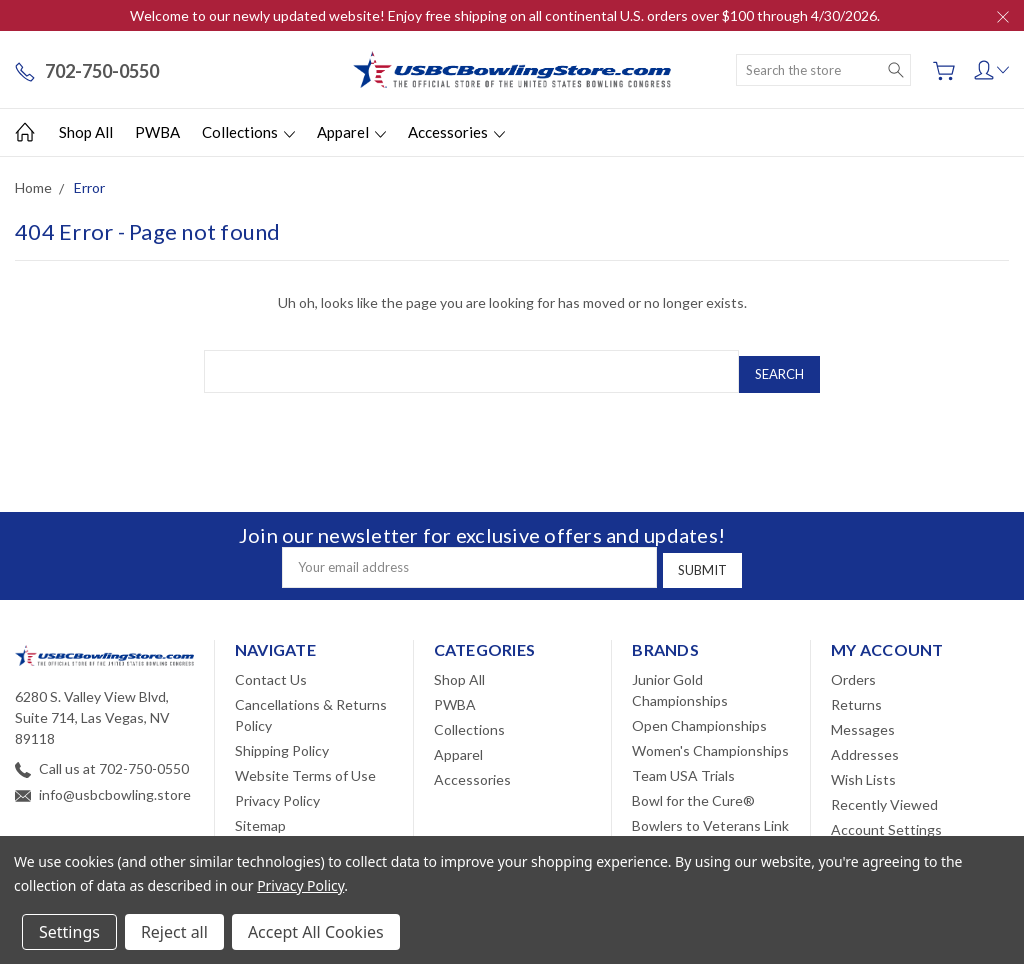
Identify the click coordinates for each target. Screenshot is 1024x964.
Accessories (456, 132)
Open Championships (699, 715)
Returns (856, 694)
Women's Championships (710, 740)
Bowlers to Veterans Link (710, 815)
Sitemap (260, 815)
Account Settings (886, 819)
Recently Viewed (884, 794)
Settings (69, 932)
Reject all (174, 932)
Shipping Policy (282, 740)
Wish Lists (863, 769)
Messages (863, 719)
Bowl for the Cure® (693, 790)
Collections (248, 132)
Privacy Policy (277, 790)
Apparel (351, 132)
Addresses (865, 744)
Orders (853, 669)
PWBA (157, 132)
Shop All (86, 132)
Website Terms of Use (305, 765)
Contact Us (271, 669)
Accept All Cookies (316, 932)
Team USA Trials (683, 765)
